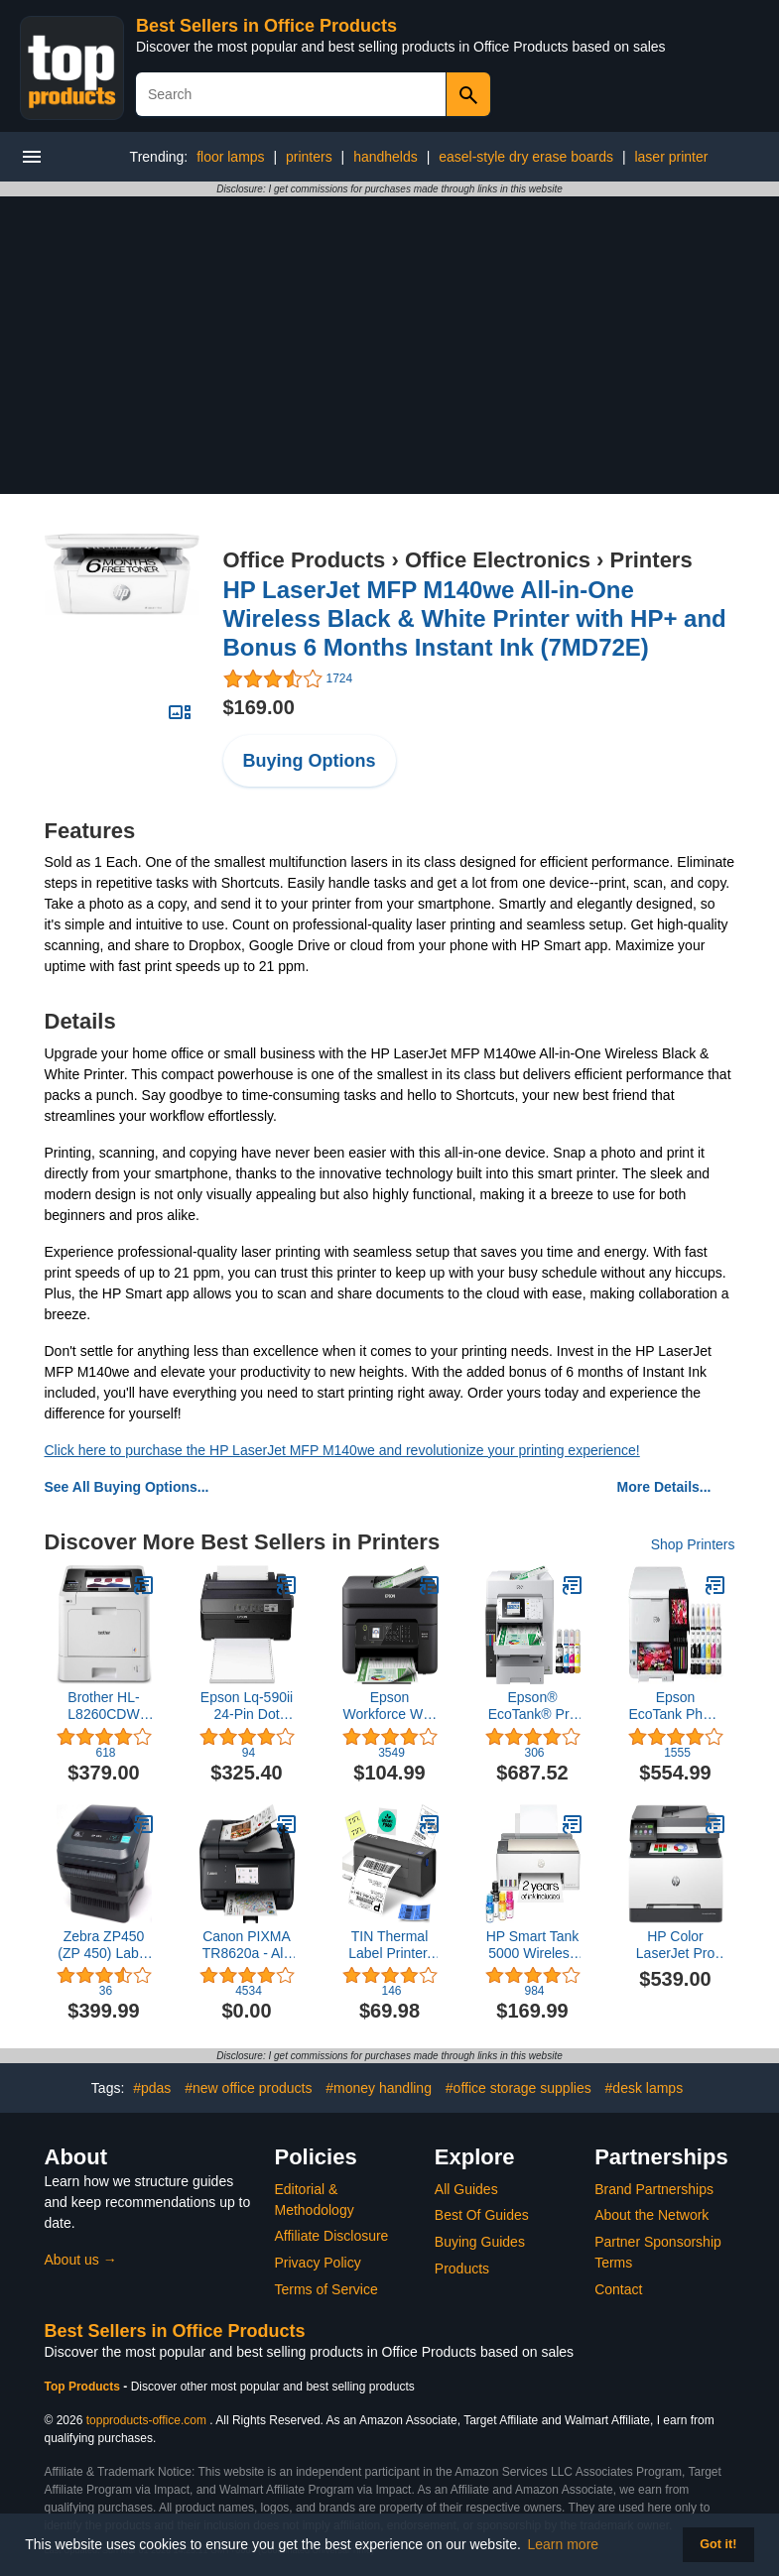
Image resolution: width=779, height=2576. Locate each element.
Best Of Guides (482, 2215)
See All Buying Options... (127, 1487)
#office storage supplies (518, 2088)
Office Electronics (497, 560)
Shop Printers (693, 1544)
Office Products (304, 560)
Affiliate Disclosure (332, 2236)
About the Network (651, 2215)
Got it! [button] (718, 2544)
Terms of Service (326, 2289)
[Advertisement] (389, 345)
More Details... (664, 1487)
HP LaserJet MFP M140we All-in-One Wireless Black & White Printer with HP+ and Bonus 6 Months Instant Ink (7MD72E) (474, 618)
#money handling (378, 2088)
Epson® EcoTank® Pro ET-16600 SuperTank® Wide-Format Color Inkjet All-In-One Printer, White (532, 1706)
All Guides (466, 2189)
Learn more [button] (563, 2544)
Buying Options (309, 761)
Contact (618, 2289)
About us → (81, 2260)
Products (462, 2268)
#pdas (152, 2088)
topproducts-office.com (146, 2420)
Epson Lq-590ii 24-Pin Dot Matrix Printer (246, 1706)
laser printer (671, 157)
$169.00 (259, 707)
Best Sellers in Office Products (266, 26)
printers (309, 157)
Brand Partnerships (654, 2189)
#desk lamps (644, 2088)
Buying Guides (480, 2242)
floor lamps (230, 157)
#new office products (248, 2088)
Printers (651, 560)
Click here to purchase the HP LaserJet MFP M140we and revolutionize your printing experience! (342, 1450)
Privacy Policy (318, 2262)
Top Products (84, 2386)
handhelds (385, 157)
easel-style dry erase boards (526, 157)
